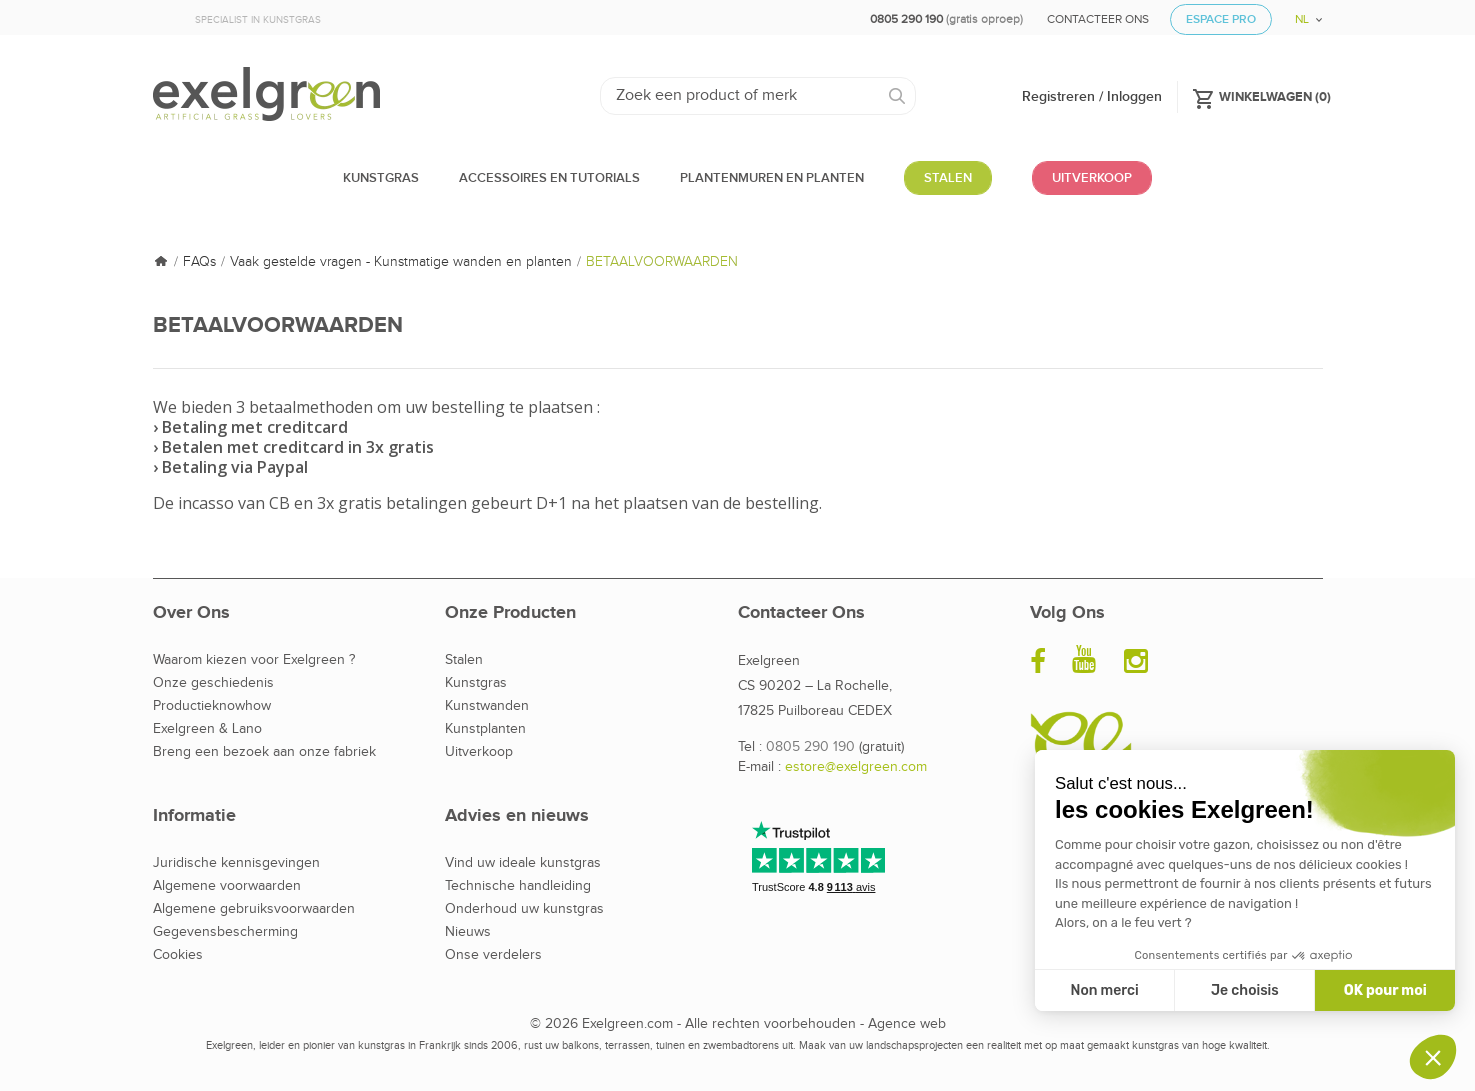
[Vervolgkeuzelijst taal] (1301, 12)
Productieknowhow (212, 706)
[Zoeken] (758, 96)
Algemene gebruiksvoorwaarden (254, 909)
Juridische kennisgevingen (236, 863)
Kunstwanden (487, 706)
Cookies (178, 955)
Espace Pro (1221, 19)
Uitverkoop (479, 752)
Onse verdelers (493, 955)
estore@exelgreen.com (856, 767)
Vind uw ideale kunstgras (523, 863)
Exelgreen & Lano (207, 729)
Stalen (464, 660)
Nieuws (468, 932)
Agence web (907, 1024)
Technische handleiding (518, 886)
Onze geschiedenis (213, 683)
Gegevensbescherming (225, 932)
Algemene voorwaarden (227, 886)
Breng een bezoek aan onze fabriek (264, 752)
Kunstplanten (485, 729)
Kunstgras (476, 683)
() (1261, 96)
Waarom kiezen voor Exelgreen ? (254, 660)
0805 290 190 (810, 747)
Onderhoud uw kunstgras (524, 909)
